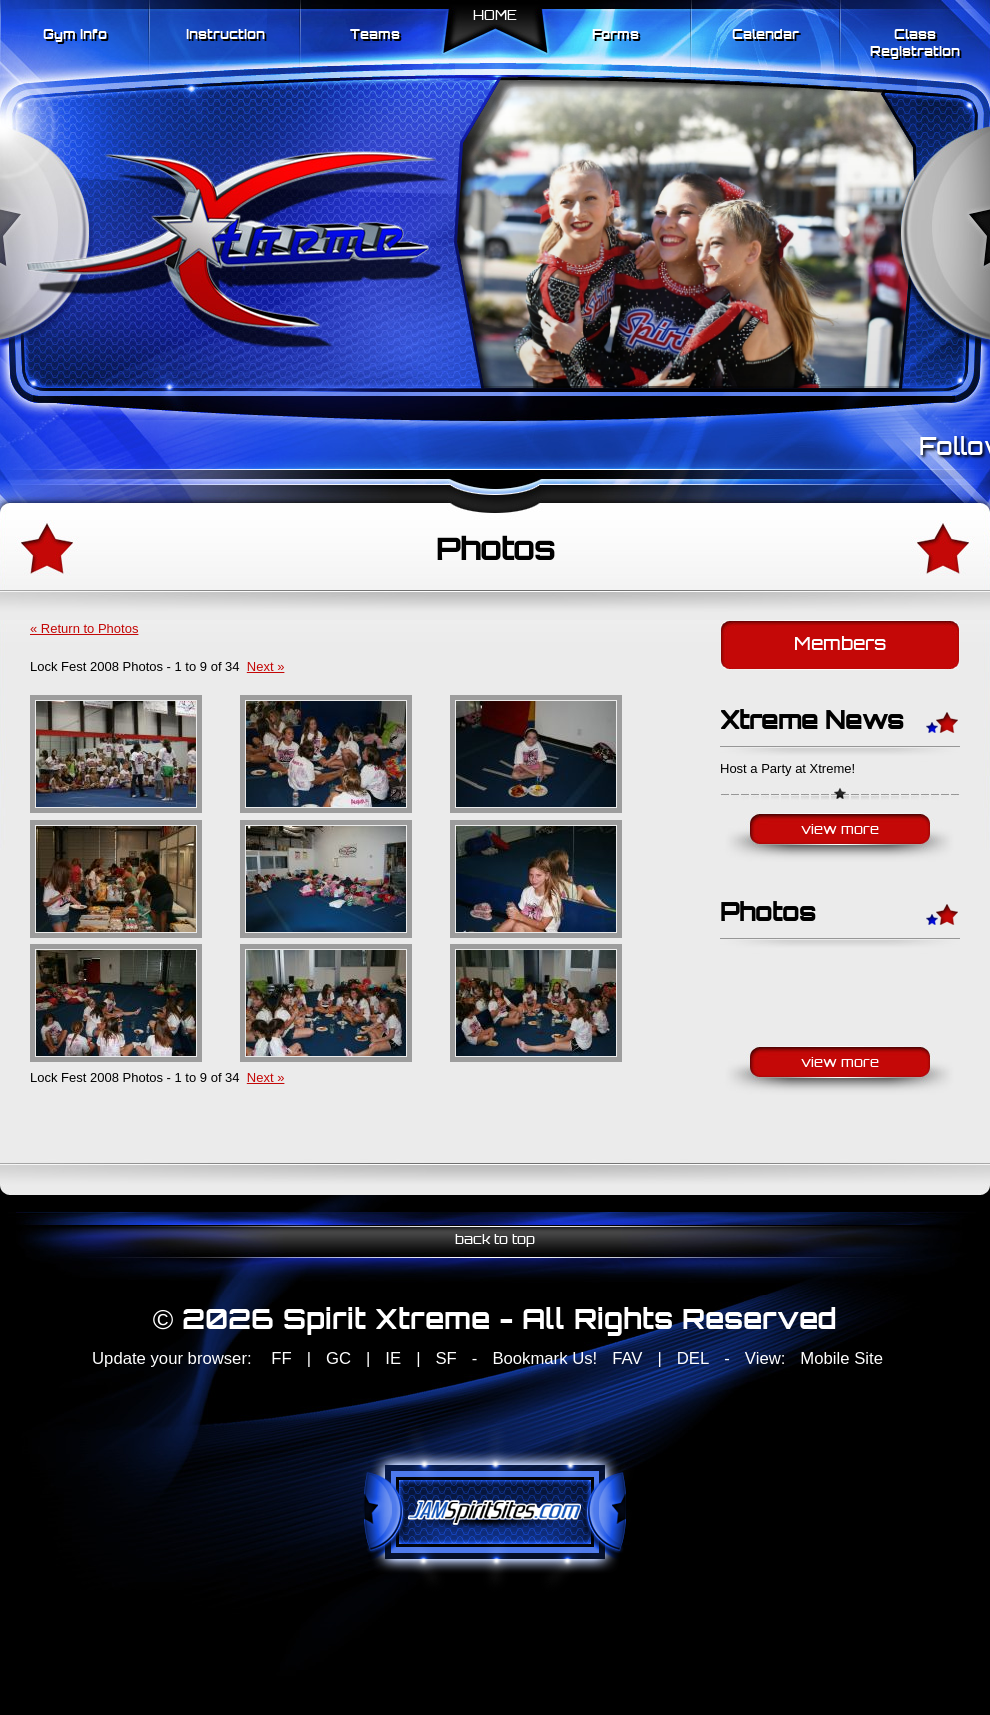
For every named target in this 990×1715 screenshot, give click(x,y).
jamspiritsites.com (495, 1512)
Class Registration (915, 44)
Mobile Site (841, 1358)
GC (338, 1358)
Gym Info (75, 35)
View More (840, 830)
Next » (266, 666)
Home (495, 16)
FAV (627, 1358)
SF (445, 1358)
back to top (495, 1240)
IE (393, 1358)
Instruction (225, 35)
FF (281, 1358)
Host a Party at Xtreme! (787, 768)
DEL (693, 1358)
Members (840, 645)
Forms (615, 35)
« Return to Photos (84, 628)
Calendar (765, 35)
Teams (375, 35)
